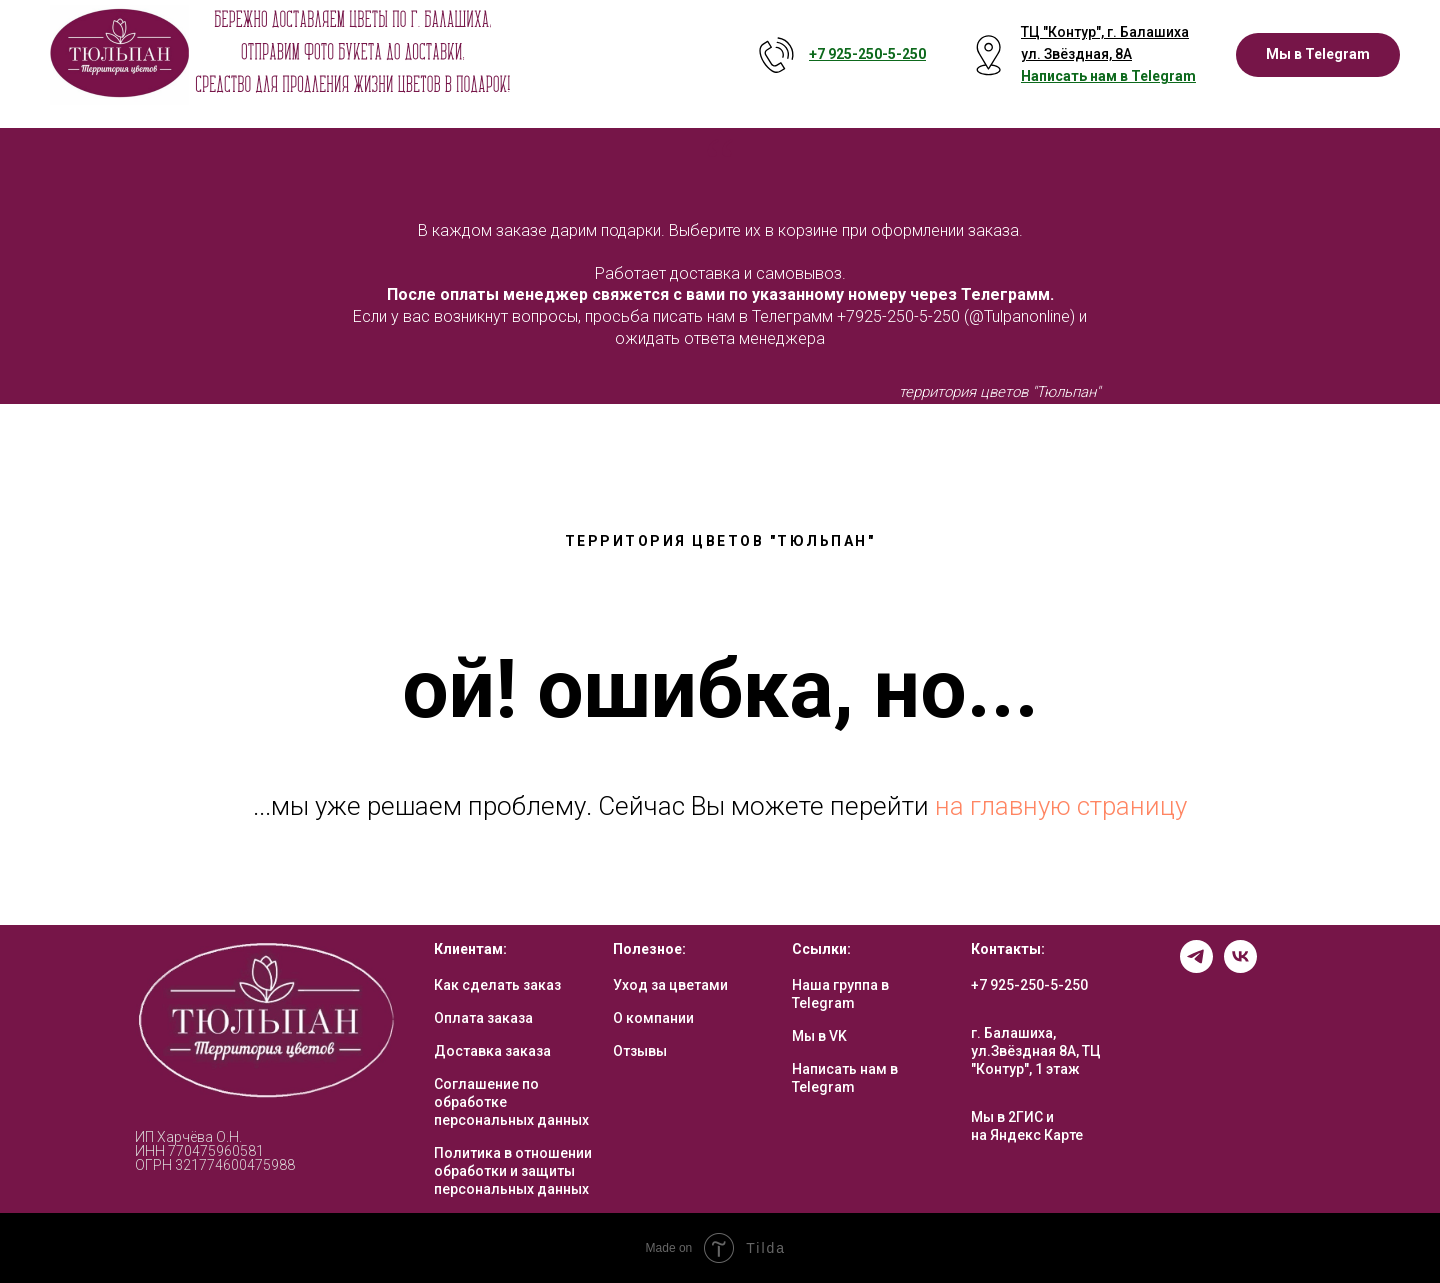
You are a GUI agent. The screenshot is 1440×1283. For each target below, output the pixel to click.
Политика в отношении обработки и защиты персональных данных (513, 1171)
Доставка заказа (492, 1051)
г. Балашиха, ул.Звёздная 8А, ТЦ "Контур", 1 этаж (1036, 1051)
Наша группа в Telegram (840, 994)
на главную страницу (1061, 806)
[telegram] (1196, 967)
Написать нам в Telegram (845, 1078)
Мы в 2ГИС (1007, 1117)
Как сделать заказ (497, 985)
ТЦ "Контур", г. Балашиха (1105, 32)
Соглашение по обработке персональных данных (511, 1102)
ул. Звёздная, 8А (1076, 54)
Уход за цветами (670, 985)
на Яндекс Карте (1027, 1135)
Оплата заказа (483, 1018)
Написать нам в (1076, 76)
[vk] (1240, 967)
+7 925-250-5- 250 (867, 54)
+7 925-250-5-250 (1029, 985)
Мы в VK (819, 1036)
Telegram (1163, 76)
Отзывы (640, 1051)
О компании (653, 1018)
